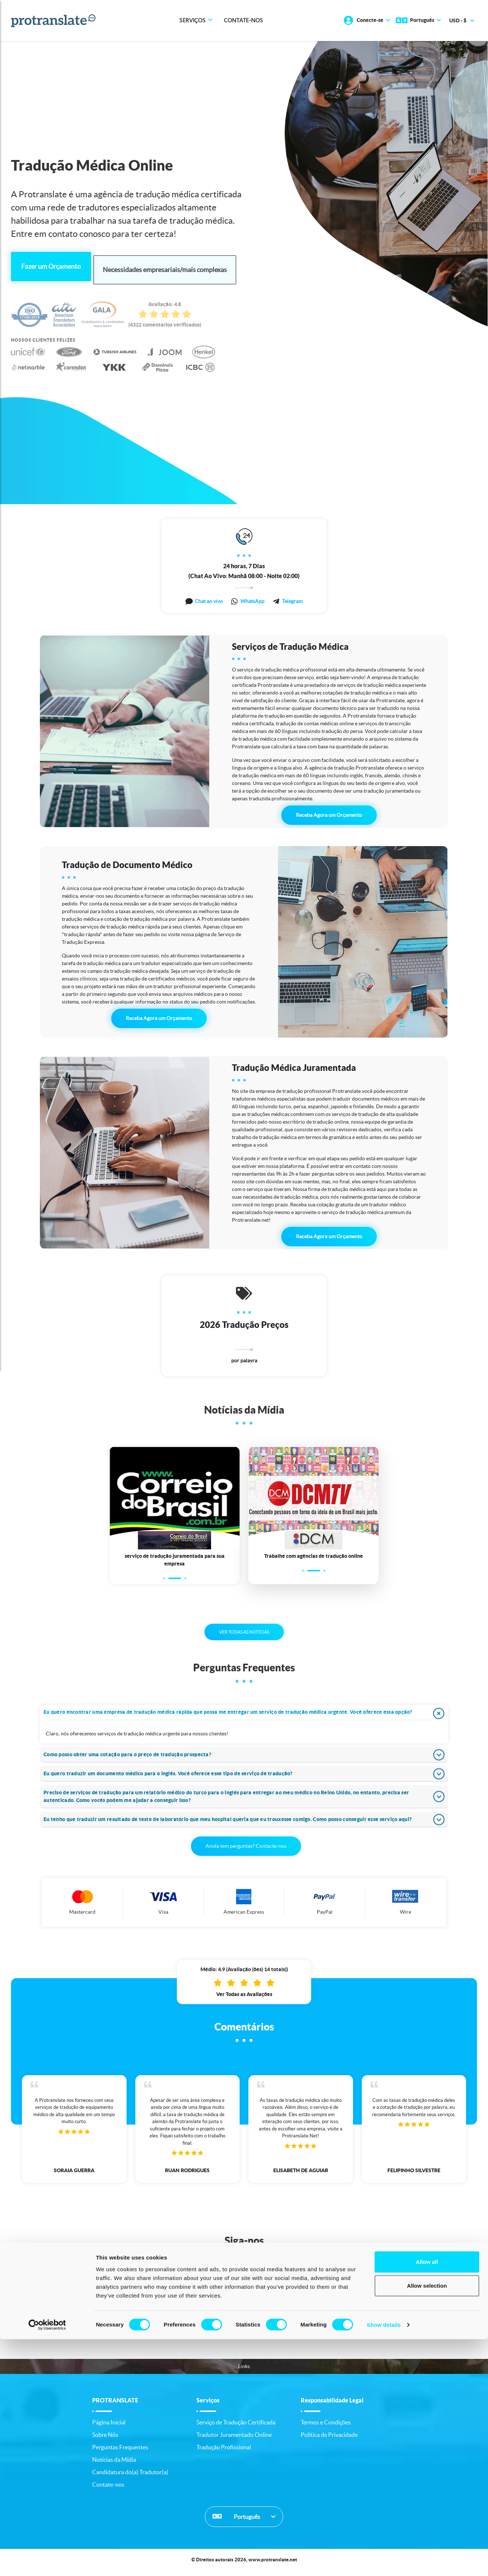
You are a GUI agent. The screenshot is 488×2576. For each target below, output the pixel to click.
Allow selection (427, 2522)
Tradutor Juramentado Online (234, 2440)
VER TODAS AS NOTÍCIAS (244, 1637)
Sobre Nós (105, 2440)
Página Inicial (108, 2427)
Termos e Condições (326, 2427)
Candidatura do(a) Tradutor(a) (130, 2477)
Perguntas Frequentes (120, 2452)
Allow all (427, 2498)
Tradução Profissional (223, 2452)
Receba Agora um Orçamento (329, 812)
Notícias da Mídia (114, 2464)
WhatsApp (252, 598)
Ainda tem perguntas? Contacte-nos (246, 1851)
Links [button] (244, 2371)
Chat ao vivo (209, 598)
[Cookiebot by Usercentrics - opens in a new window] (47, 2561)
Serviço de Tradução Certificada (235, 2427)
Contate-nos (243, 20)
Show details (384, 2561)
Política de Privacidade (329, 2440)
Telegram (292, 598)
